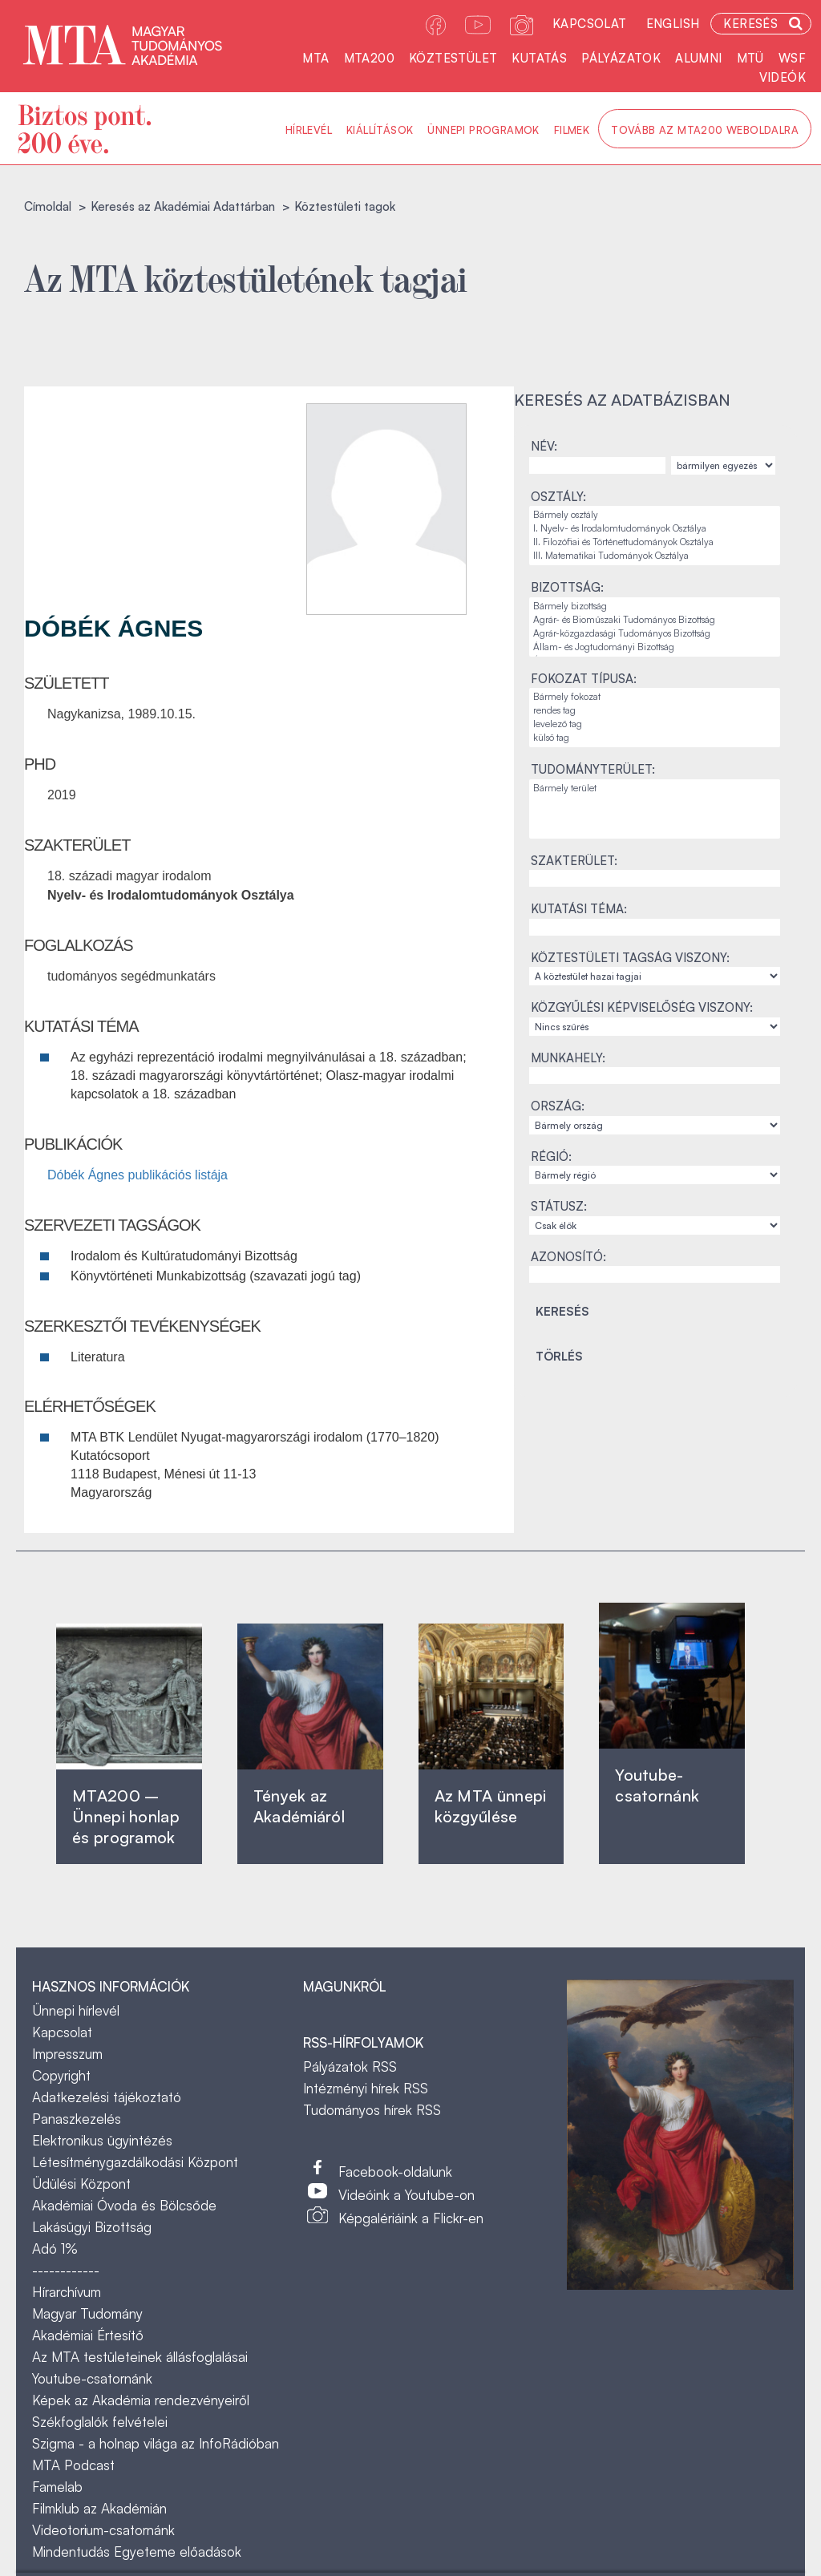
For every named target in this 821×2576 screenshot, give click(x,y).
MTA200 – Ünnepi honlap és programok (126, 1816)
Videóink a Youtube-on (406, 2194)
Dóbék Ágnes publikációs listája (137, 1175)
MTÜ (750, 58)
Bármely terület (655, 788)
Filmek (571, 129)
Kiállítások (379, 129)
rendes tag (655, 711)
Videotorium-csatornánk (103, 2529)
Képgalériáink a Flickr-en (410, 2218)
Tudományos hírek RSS (372, 2109)
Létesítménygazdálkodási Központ (135, 2161)
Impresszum (67, 2053)
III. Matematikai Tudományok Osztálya (655, 556)
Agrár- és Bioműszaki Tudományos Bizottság (655, 620)
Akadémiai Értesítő (88, 2335)
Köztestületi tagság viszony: (630, 957)
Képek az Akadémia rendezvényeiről (140, 2400)
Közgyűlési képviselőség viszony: (642, 1007)
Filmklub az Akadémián (99, 2508)
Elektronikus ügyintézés (102, 2140)
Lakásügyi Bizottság (92, 2226)
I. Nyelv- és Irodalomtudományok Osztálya (655, 529)
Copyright (61, 2075)
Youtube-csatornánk (92, 2378)
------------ (65, 2270)
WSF (792, 58)
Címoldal (47, 206)
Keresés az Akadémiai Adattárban (183, 206)
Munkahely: (568, 1058)
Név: (544, 446)
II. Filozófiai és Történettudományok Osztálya (655, 542)
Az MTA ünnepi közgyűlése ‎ (491, 1805)
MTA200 (369, 58)
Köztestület (453, 58)
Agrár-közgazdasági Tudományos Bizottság (655, 634)
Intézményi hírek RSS (365, 2088)
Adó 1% (55, 2248)
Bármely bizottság (655, 606)
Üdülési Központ (81, 2183)
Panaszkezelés (76, 2118)
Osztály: (558, 496)
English (673, 23)
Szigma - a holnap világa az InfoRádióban (155, 2443)
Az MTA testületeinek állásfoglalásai (140, 2356)
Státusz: (559, 1206)
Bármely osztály (655, 515)
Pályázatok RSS (350, 2066)
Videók (782, 77)
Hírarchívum (66, 2291)
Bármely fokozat (655, 697)
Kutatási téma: (579, 908)
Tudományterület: (593, 769)
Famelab (57, 2486)
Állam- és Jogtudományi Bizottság (655, 647)
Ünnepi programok (483, 129)
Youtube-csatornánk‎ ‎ (657, 1785)
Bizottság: (567, 587)
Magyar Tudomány (87, 2313)
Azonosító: (568, 1256)
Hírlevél (308, 129)
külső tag (655, 738)
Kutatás (539, 58)
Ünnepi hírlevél (75, 2010)
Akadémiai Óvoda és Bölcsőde (124, 2205)
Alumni (698, 58)
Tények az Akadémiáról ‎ (299, 1805)
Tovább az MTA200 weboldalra (705, 129)
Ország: (557, 1106)
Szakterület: (574, 860)
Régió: (551, 1156)
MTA (315, 58)
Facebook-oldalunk (395, 2171)
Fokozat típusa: (584, 678)
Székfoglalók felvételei (100, 2421)
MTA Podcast (73, 2465)
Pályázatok (621, 58)
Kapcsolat (589, 23)
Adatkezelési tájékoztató (106, 2097)
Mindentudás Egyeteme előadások (136, 2551)
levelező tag (655, 724)
